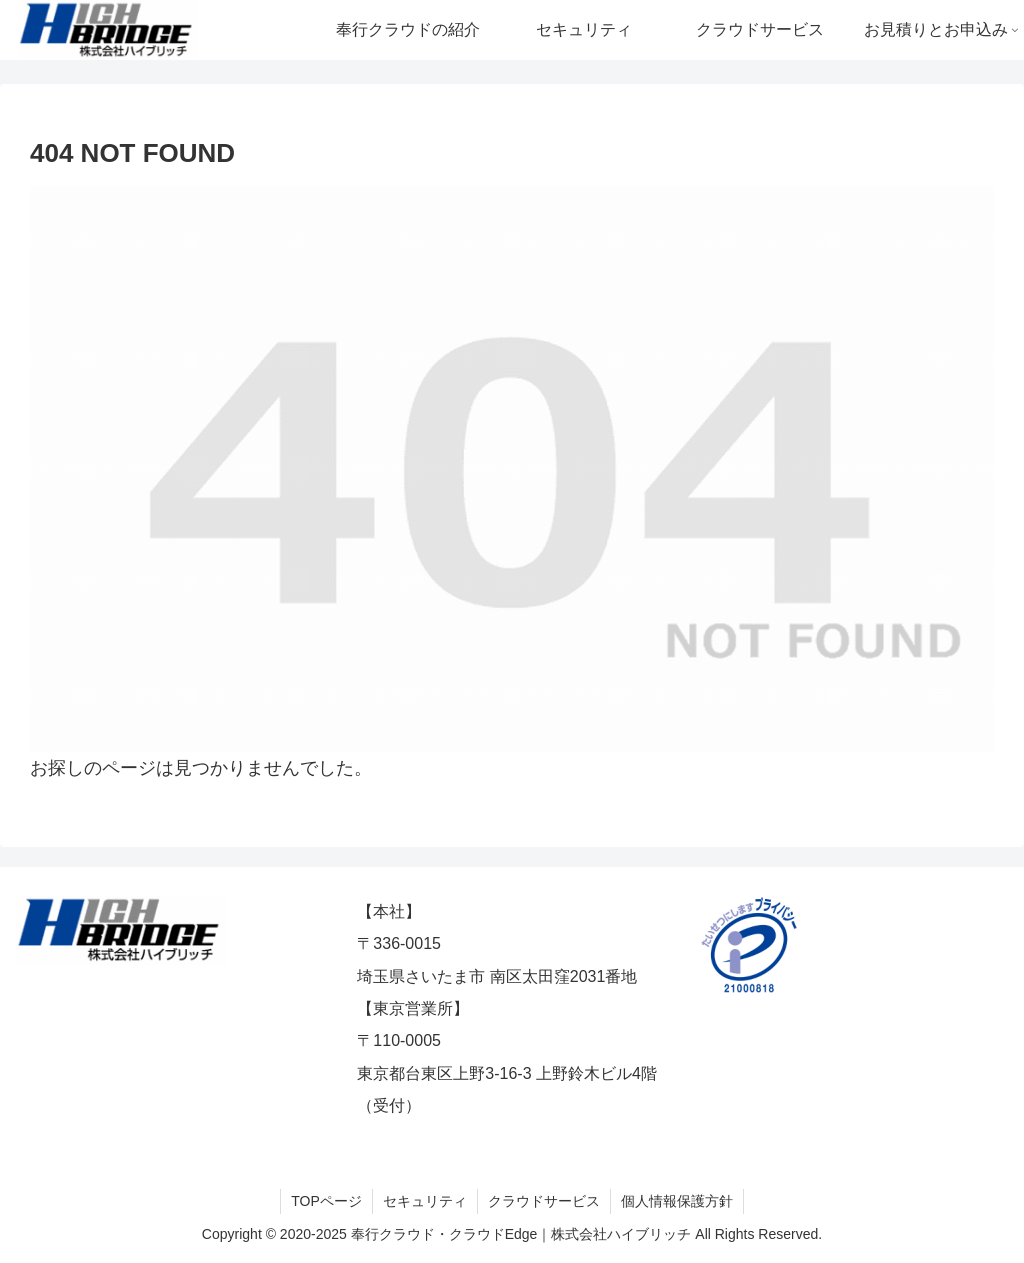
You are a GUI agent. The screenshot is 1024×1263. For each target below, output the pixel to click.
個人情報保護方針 (677, 1201)
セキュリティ (425, 1201)
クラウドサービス (544, 1201)
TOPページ (326, 1201)
